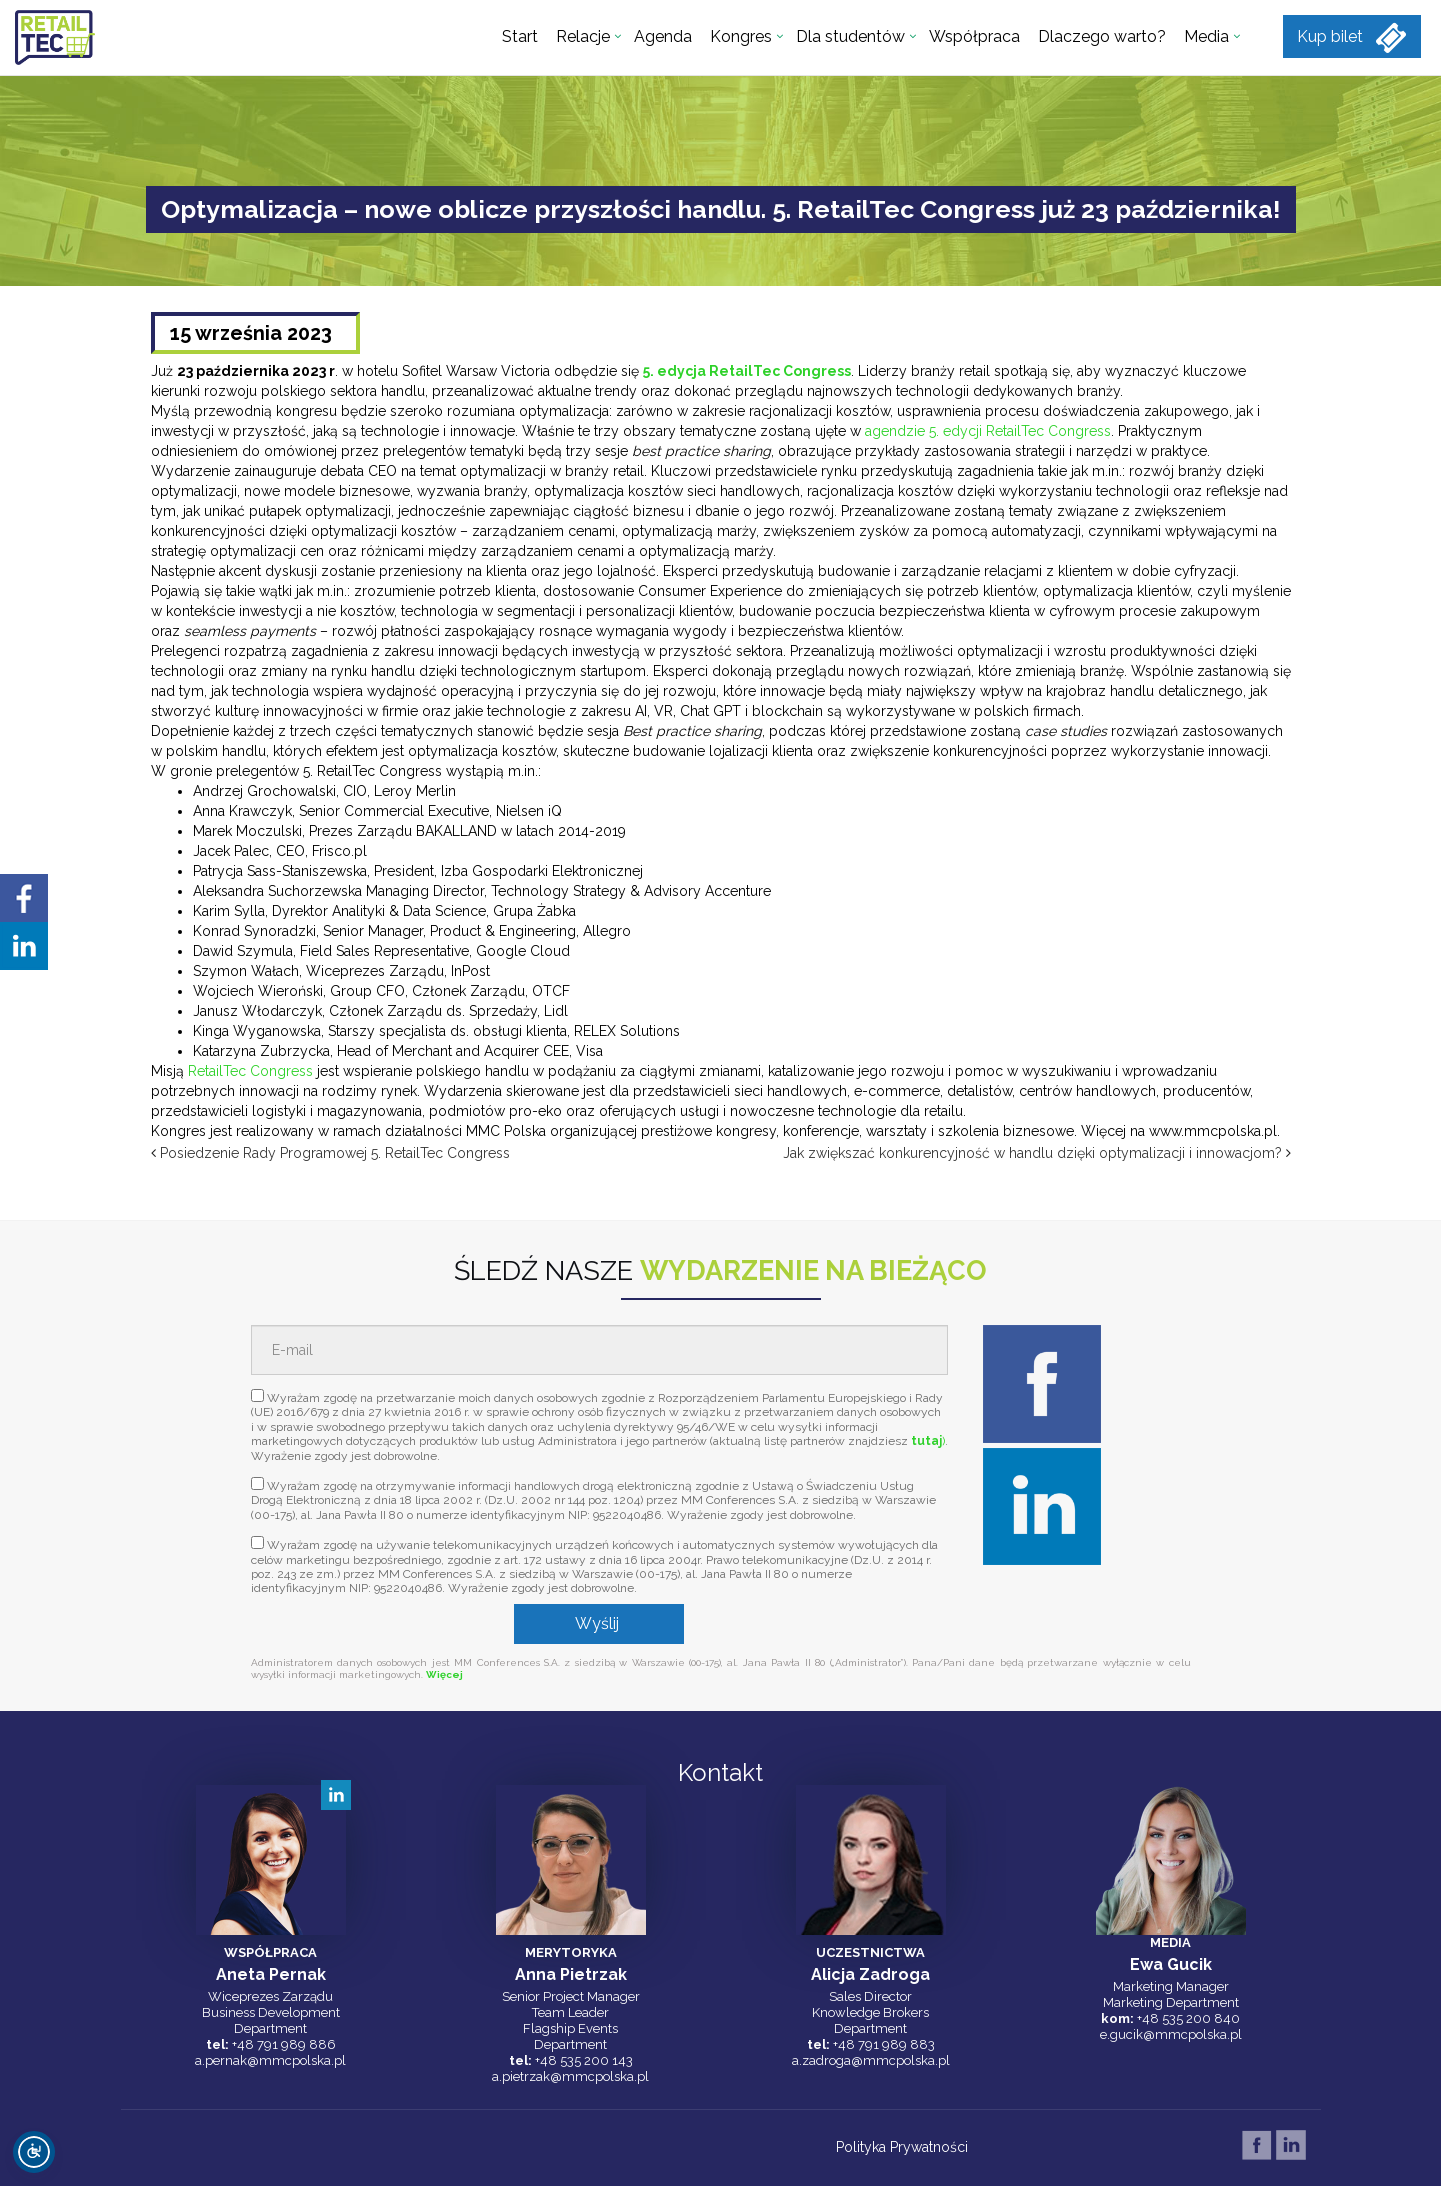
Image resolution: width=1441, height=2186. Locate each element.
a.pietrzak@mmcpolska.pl (570, 2076)
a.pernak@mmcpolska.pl (270, 2060)
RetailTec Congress (250, 1071)
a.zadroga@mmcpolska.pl (871, 2060)
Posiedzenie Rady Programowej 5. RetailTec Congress (335, 1153)
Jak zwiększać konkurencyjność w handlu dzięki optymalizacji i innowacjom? (1032, 1153)
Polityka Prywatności (902, 2147)
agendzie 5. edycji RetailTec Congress (988, 431)
